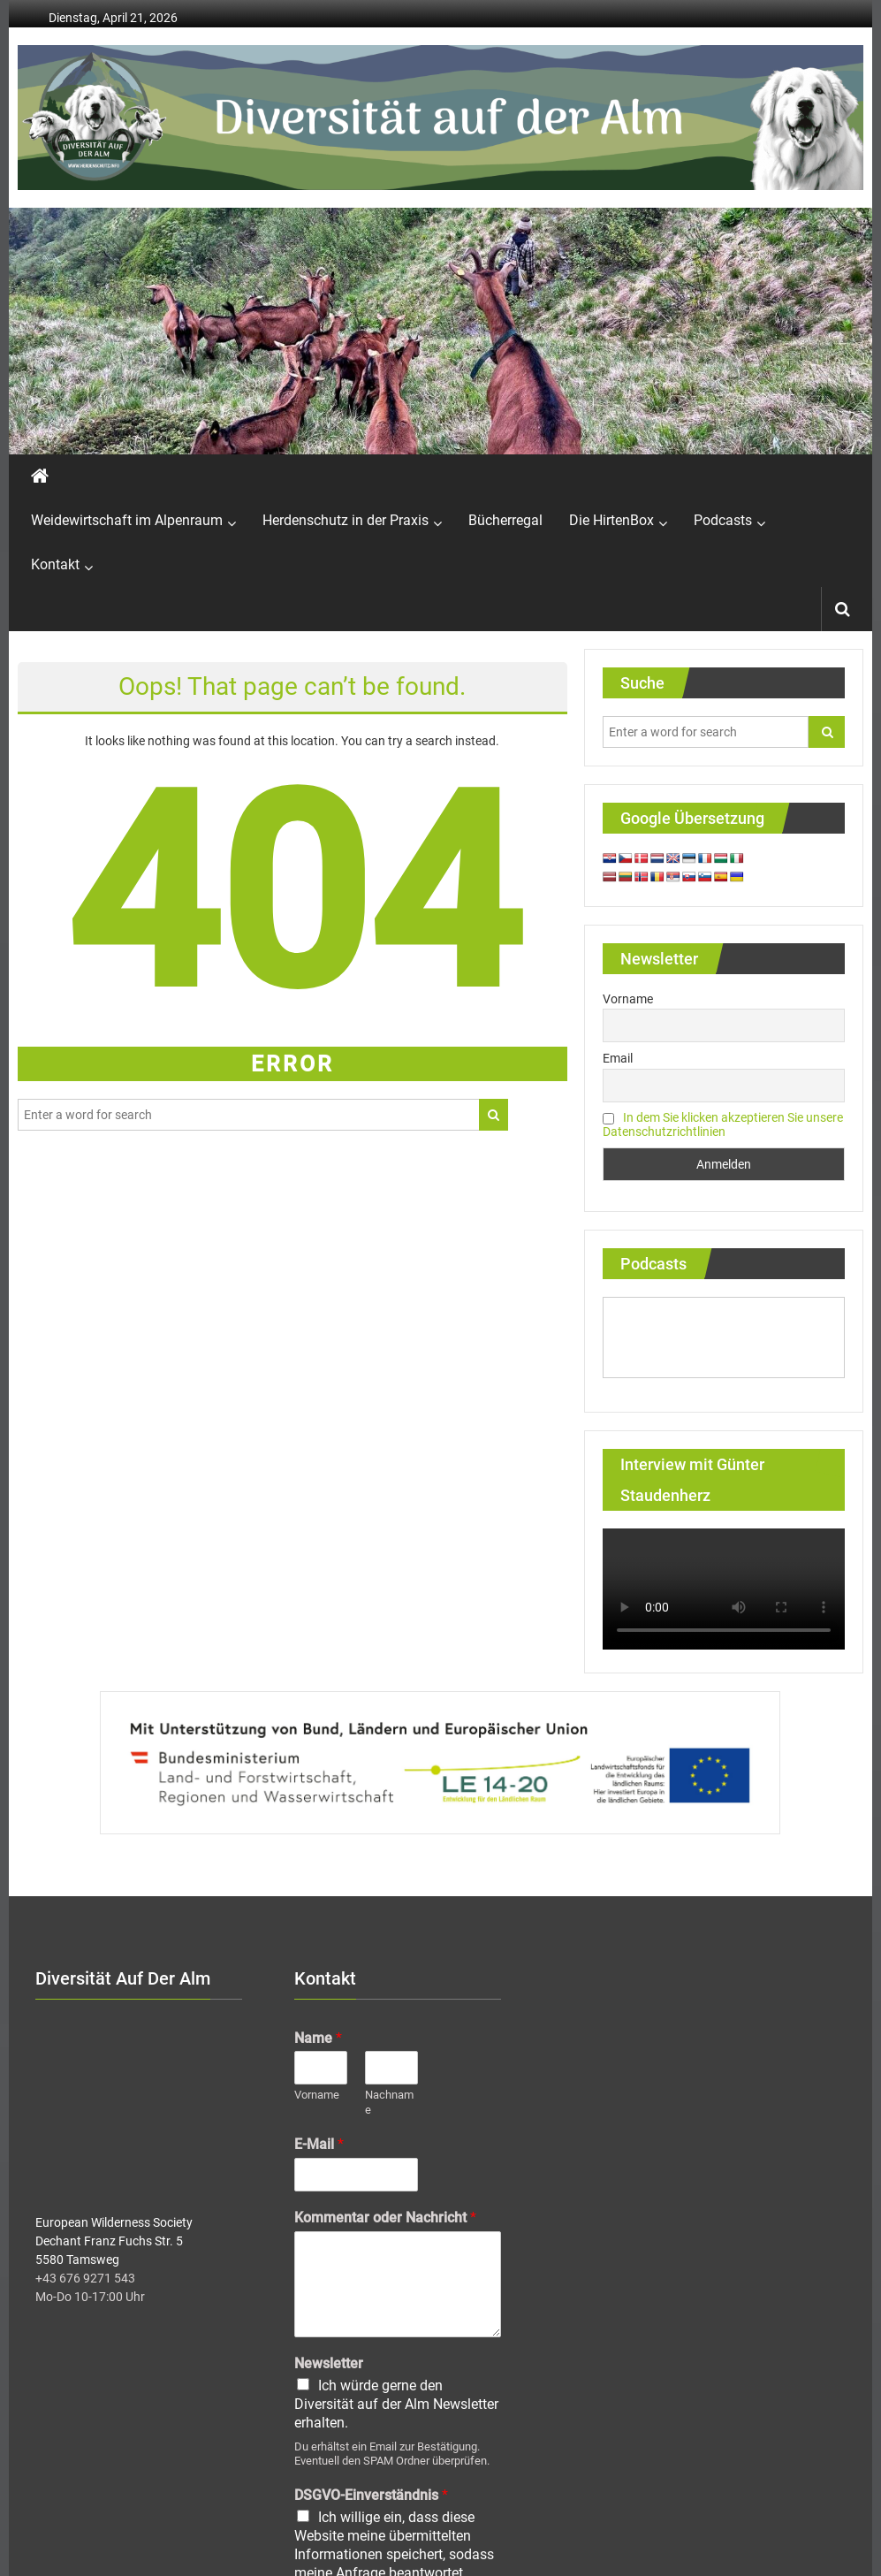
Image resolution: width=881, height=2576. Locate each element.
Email (618, 1058)
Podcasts (723, 520)
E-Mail (319, 2144)
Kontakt (55, 564)
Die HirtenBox (611, 520)
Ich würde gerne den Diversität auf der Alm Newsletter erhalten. (396, 2404)
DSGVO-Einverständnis (371, 2495)
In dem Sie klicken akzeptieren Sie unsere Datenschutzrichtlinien (723, 1124)
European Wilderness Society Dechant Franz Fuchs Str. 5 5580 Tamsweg (114, 2241)
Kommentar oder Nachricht (385, 2217)
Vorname (628, 999)
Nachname (389, 2102)
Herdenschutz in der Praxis (345, 520)
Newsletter (328, 2363)
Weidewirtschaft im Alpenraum (127, 520)
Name (318, 2038)
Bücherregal (505, 520)
